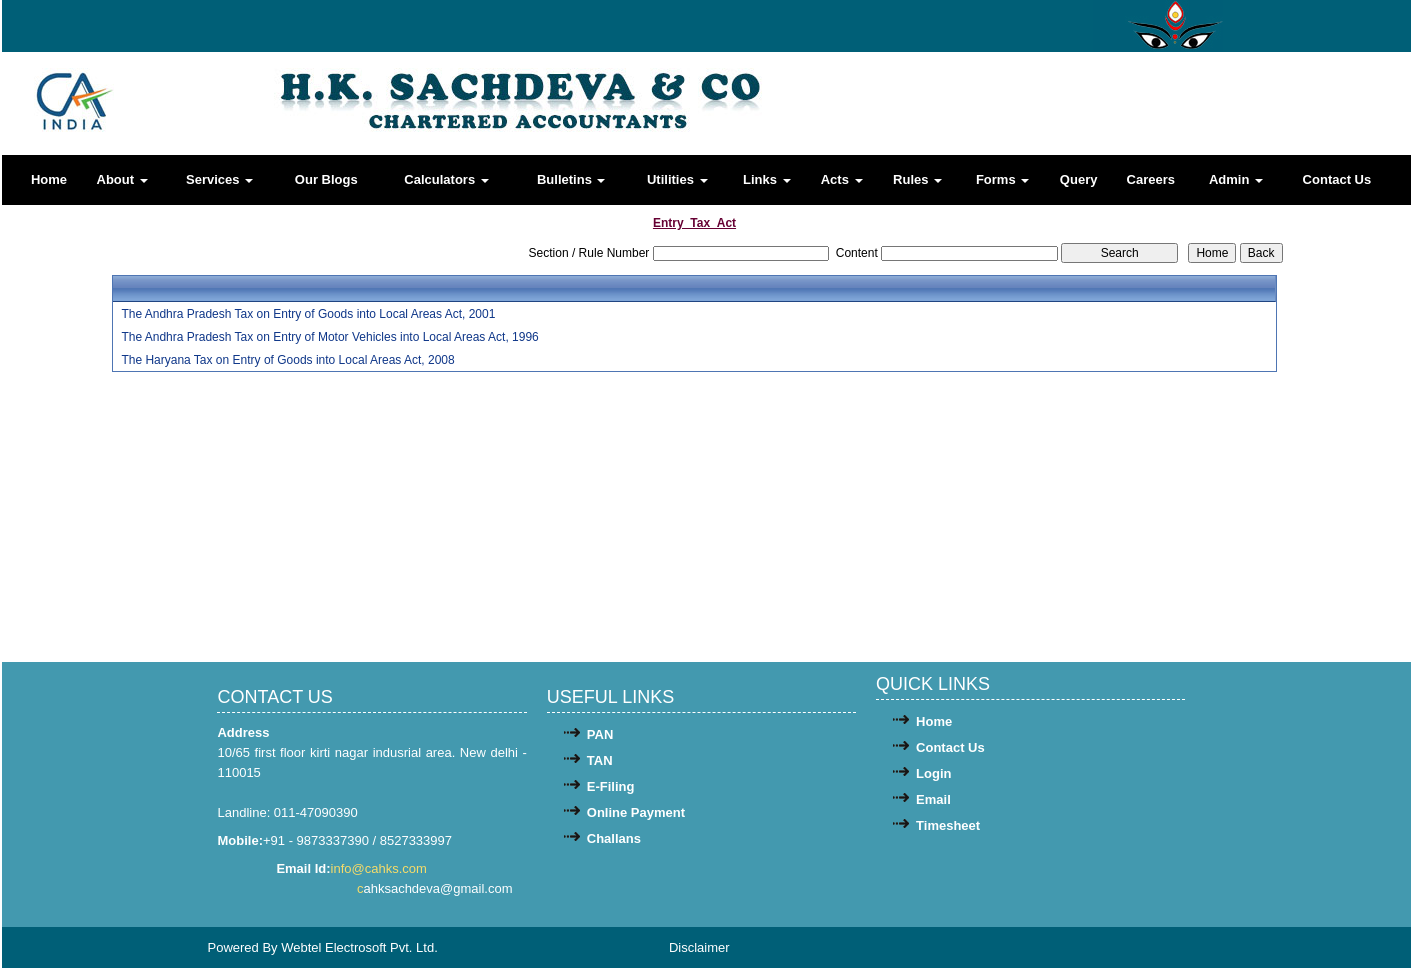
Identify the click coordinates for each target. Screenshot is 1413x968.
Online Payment (636, 812)
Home (49, 179)
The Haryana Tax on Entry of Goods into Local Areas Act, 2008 (287, 360)
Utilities (677, 179)
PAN (600, 734)
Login (933, 773)
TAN (600, 760)
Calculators (446, 179)
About (122, 179)
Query (1079, 179)
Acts (842, 179)
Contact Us (1337, 179)
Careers (1151, 179)
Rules (917, 179)
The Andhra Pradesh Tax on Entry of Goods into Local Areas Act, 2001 (308, 314)
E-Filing (611, 786)
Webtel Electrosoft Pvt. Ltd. (359, 947)
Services (219, 179)
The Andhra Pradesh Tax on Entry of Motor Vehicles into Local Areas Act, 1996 (329, 337)
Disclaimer (699, 947)
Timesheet (948, 825)
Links (767, 179)
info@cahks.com (381, 868)
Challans (614, 838)
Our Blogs (326, 179)
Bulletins (571, 179)
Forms (1002, 179)
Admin (1236, 179)
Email (933, 799)
